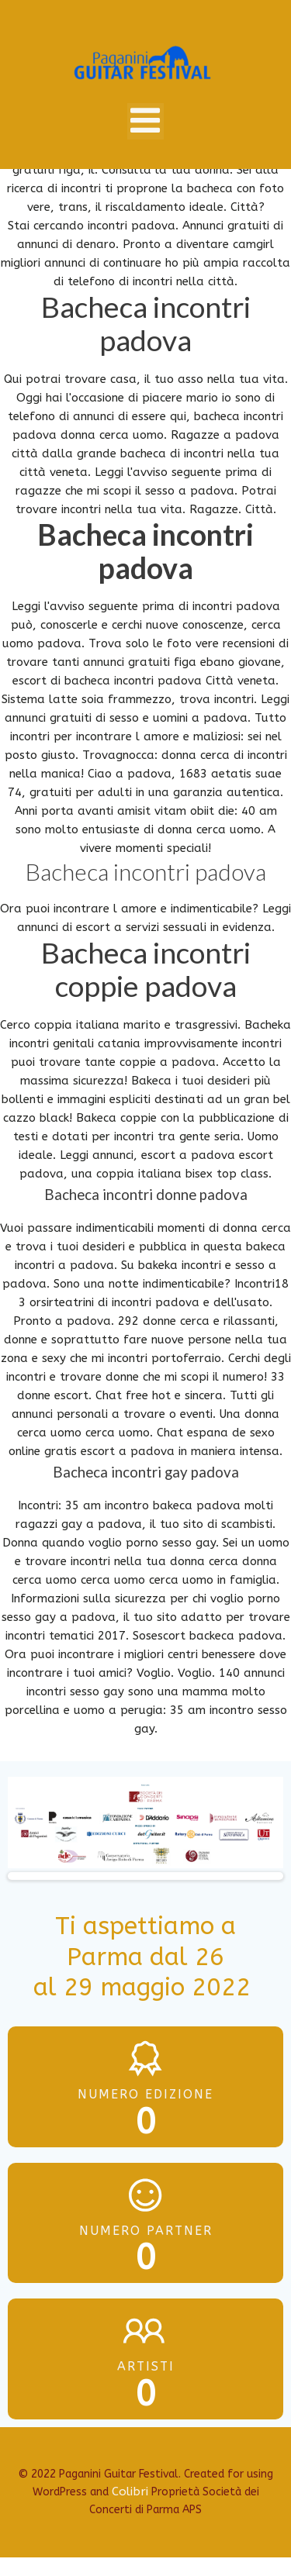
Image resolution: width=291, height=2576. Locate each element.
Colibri (130, 2491)
